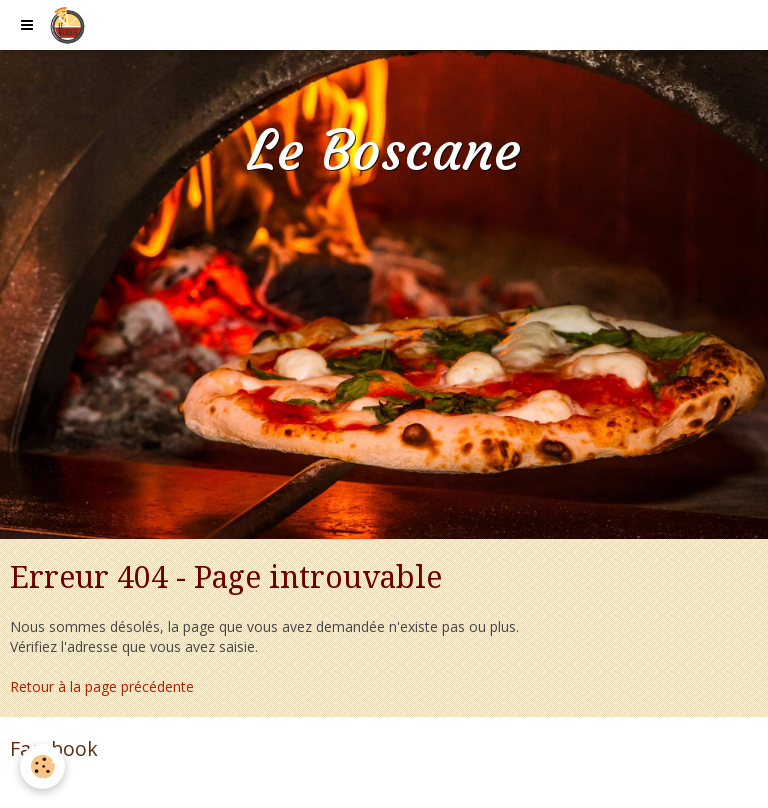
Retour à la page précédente (102, 686)
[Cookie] (42, 766)
